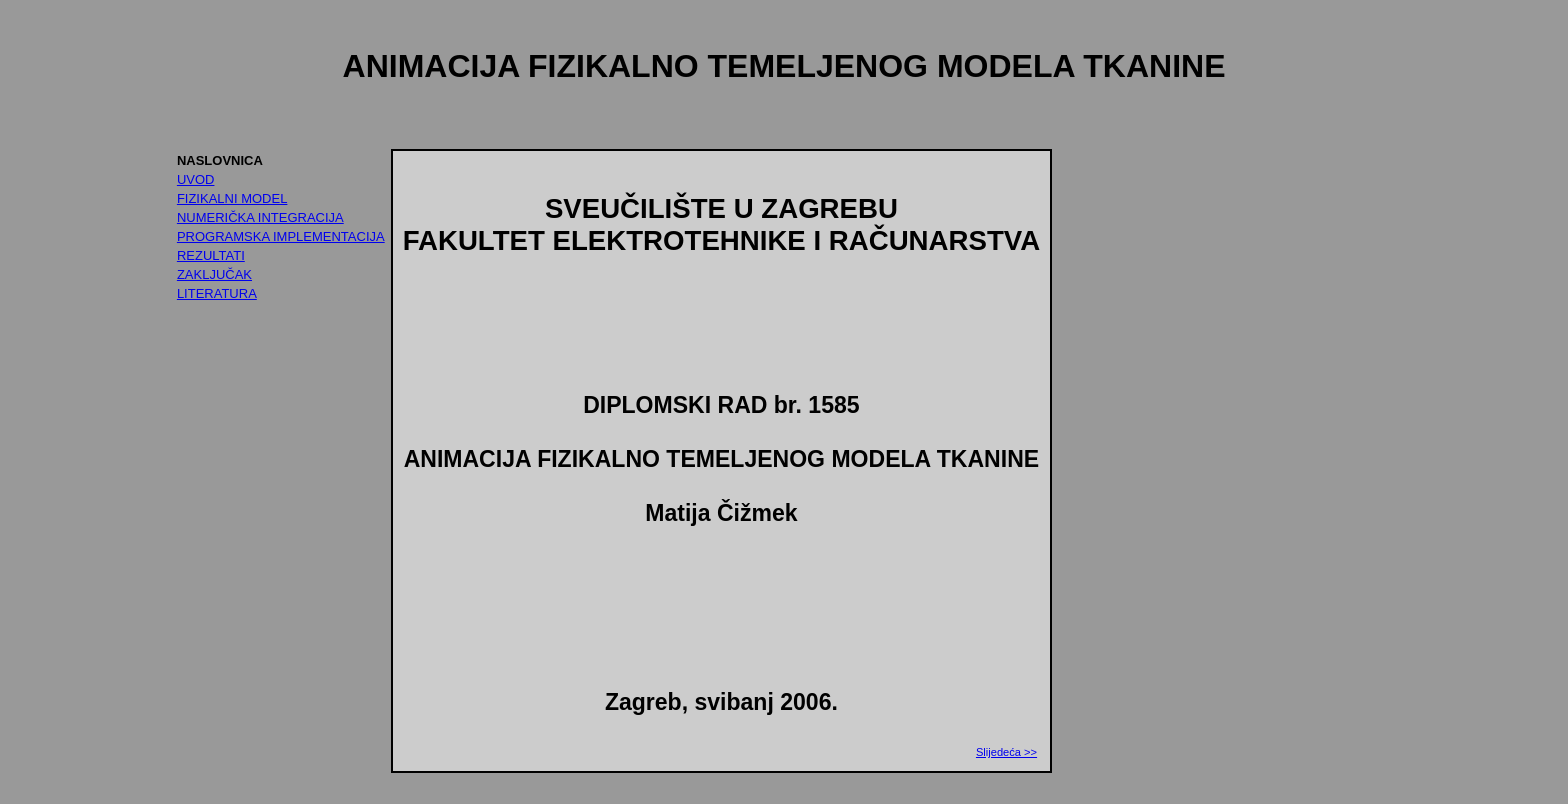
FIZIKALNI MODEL (232, 198)
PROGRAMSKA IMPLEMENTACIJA (281, 236)
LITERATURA (217, 293)
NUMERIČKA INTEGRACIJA (260, 217)
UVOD (196, 179)
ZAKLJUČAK (214, 274)
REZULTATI (211, 255)
